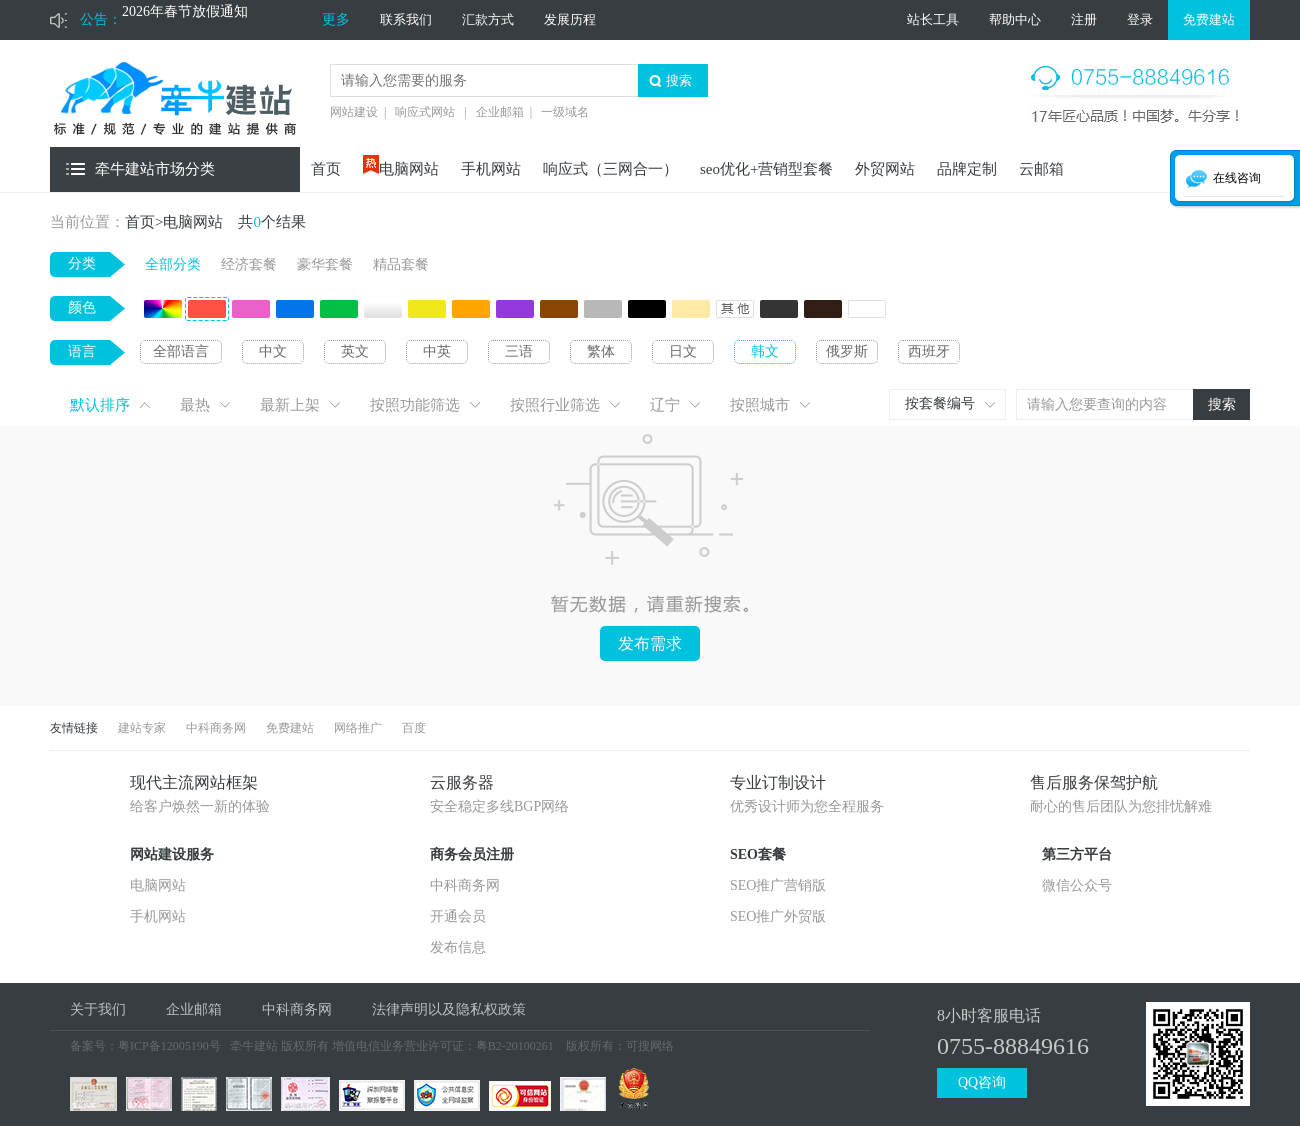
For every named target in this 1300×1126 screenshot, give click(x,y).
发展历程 (570, 19)
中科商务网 (216, 728)
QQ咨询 (982, 1082)
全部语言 (181, 351)
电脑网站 (409, 169)
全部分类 (173, 264)
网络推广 (358, 728)
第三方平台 (1077, 854)
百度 (414, 728)
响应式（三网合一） (610, 169)
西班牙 (929, 351)
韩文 (765, 351)
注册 (1084, 19)
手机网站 (491, 169)
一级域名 (565, 112)
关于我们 (98, 1009)
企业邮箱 (500, 112)
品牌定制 (967, 169)
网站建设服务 (172, 854)
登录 (1140, 19)
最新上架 (290, 405)
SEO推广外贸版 (778, 916)
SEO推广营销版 (778, 885)
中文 (273, 351)
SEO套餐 (758, 854)
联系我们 (406, 19)
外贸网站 (885, 169)
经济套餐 (249, 264)
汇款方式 (488, 19)
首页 (326, 169)
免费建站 (1209, 19)
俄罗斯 (847, 351)
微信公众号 (1077, 885)
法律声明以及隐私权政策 (449, 1009)
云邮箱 (1041, 169)
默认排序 (100, 405)
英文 (355, 351)
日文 (683, 351)
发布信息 (458, 947)
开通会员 (458, 916)
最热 (195, 405)
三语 (519, 351)
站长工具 (933, 19)
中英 (437, 351)
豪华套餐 (325, 264)
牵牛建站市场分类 (155, 169)
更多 (336, 19)
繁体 (601, 351)
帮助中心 (1015, 19)
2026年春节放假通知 (185, 19)
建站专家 (142, 728)
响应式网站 (425, 112)
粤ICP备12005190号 (169, 1046)
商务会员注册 (472, 854)
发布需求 (650, 643)
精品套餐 (401, 264)
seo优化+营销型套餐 (766, 169)
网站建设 (354, 112)
